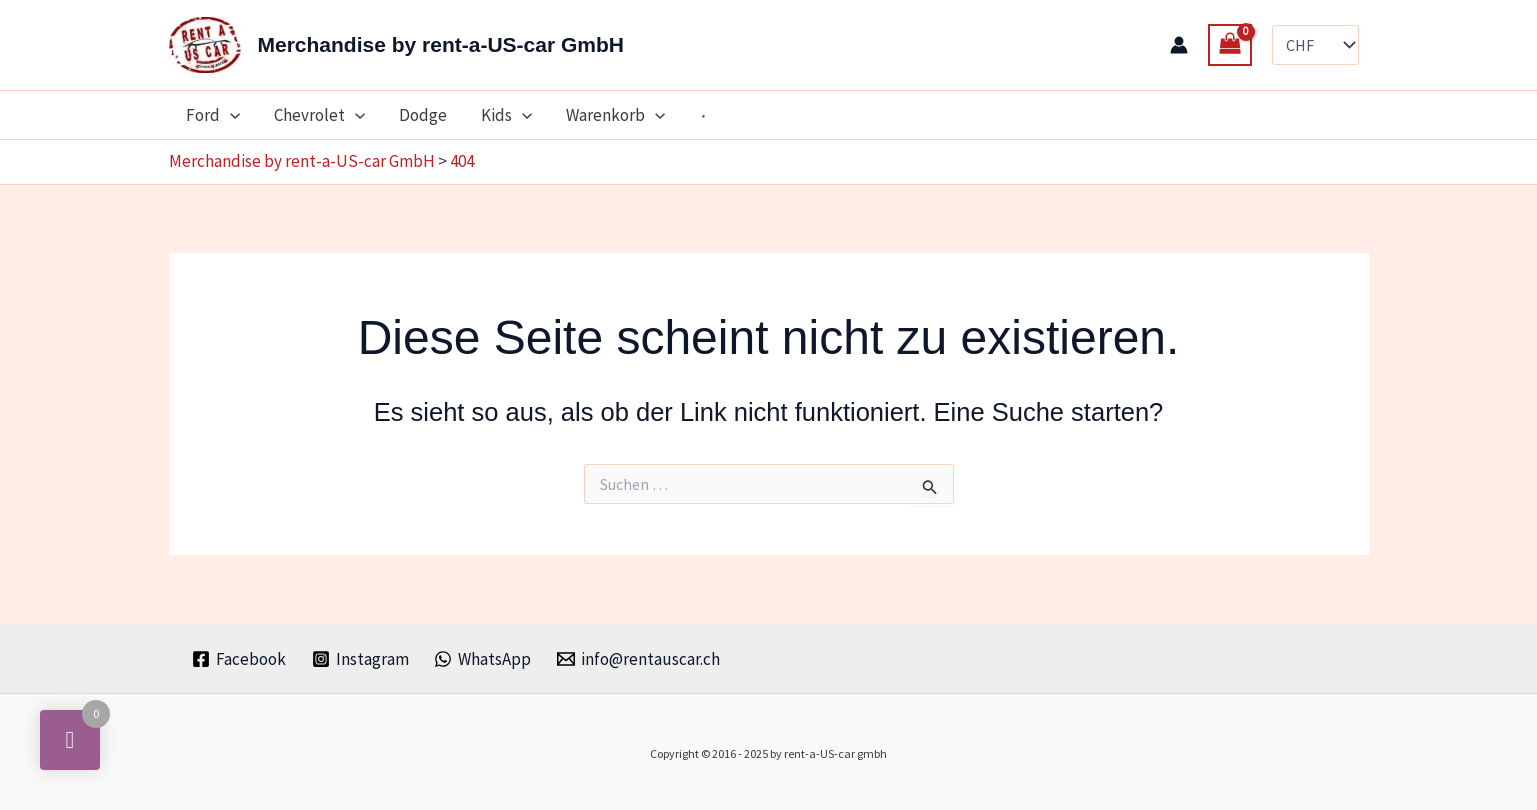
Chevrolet (319, 115)
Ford (213, 115)
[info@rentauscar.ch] (638, 659)
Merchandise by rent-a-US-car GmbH (441, 44)
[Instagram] (360, 659)
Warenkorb (615, 115)
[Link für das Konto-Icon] (1179, 45)
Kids (506, 115)
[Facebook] (239, 659)
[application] (230, 115)
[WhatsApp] (483, 659)
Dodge (423, 115)
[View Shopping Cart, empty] (1230, 45)
